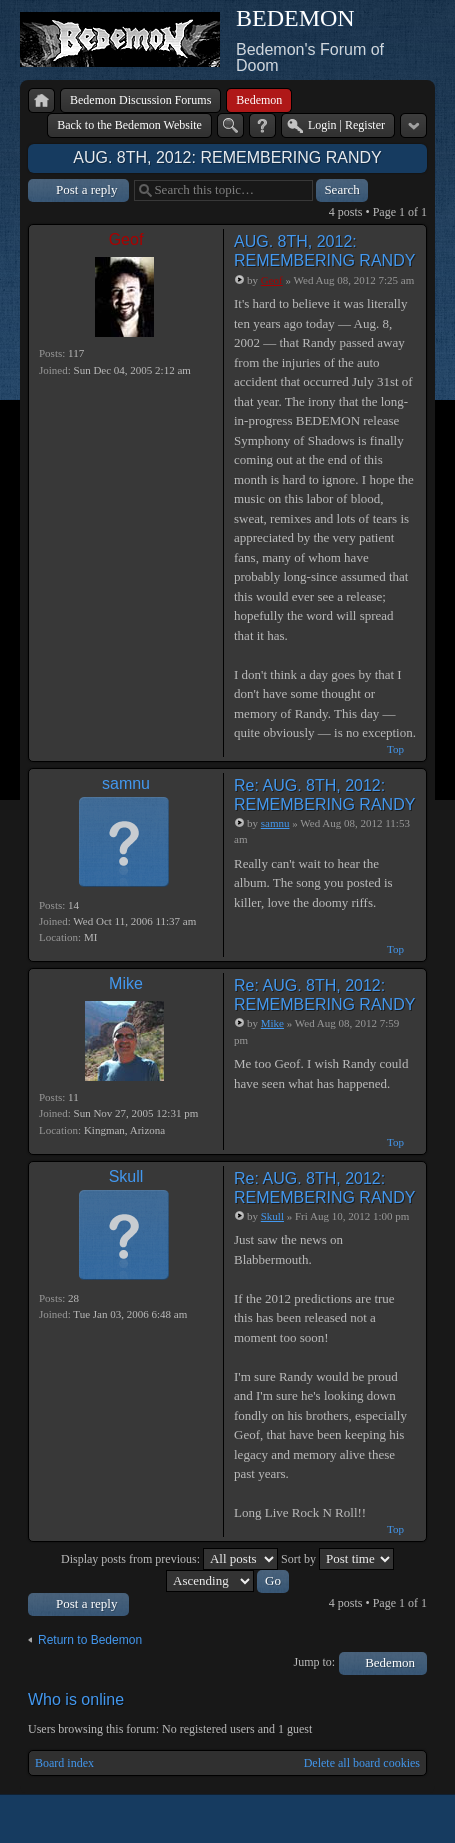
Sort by (337, 1559)
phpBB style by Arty (337, 1819)
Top (395, 749)
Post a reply (86, 189)
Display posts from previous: (169, 1559)
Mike (126, 983)
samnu (126, 783)
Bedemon (390, 1662)
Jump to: (315, 1662)
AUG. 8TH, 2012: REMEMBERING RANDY (227, 157)
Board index (64, 1763)
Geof (126, 239)
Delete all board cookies (362, 1763)
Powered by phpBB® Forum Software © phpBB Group (397, 1819)
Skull (126, 1176)
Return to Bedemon (90, 1640)
